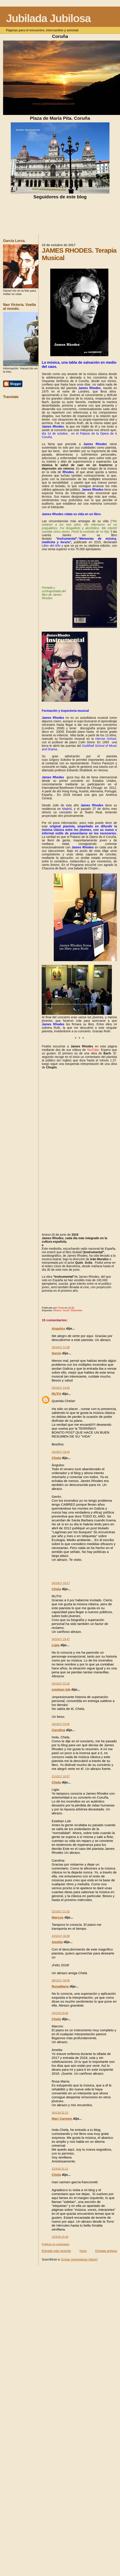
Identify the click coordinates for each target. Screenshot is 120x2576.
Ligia (55, 1645)
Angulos (58, 1328)
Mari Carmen (62, 2118)
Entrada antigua (106, 2251)
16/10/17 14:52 (61, 1387)
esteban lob (61, 1689)
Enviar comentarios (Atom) (79, 2259)
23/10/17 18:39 (61, 1936)
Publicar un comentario (55, 2244)
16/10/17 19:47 (61, 1639)
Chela (56, 1458)
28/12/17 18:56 (61, 1980)
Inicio (83, 2251)
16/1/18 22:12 (60, 2112)
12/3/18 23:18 (60, 2236)
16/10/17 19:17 (61, 1583)
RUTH (56, 1393)
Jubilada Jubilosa (48, 18)
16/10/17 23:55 (61, 1724)
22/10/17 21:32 (61, 1911)
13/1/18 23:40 (60, 2013)
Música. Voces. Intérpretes (67, 1310)
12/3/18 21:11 (60, 2168)
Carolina (58, 1730)
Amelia (57, 1942)
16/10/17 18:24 (61, 1452)
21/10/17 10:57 (61, 1776)
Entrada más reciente (56, 2251)
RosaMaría (60, 1986)
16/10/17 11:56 (61, 1347)
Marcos (57, 1917)
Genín (56, 1353)
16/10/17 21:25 (61, 1683)
